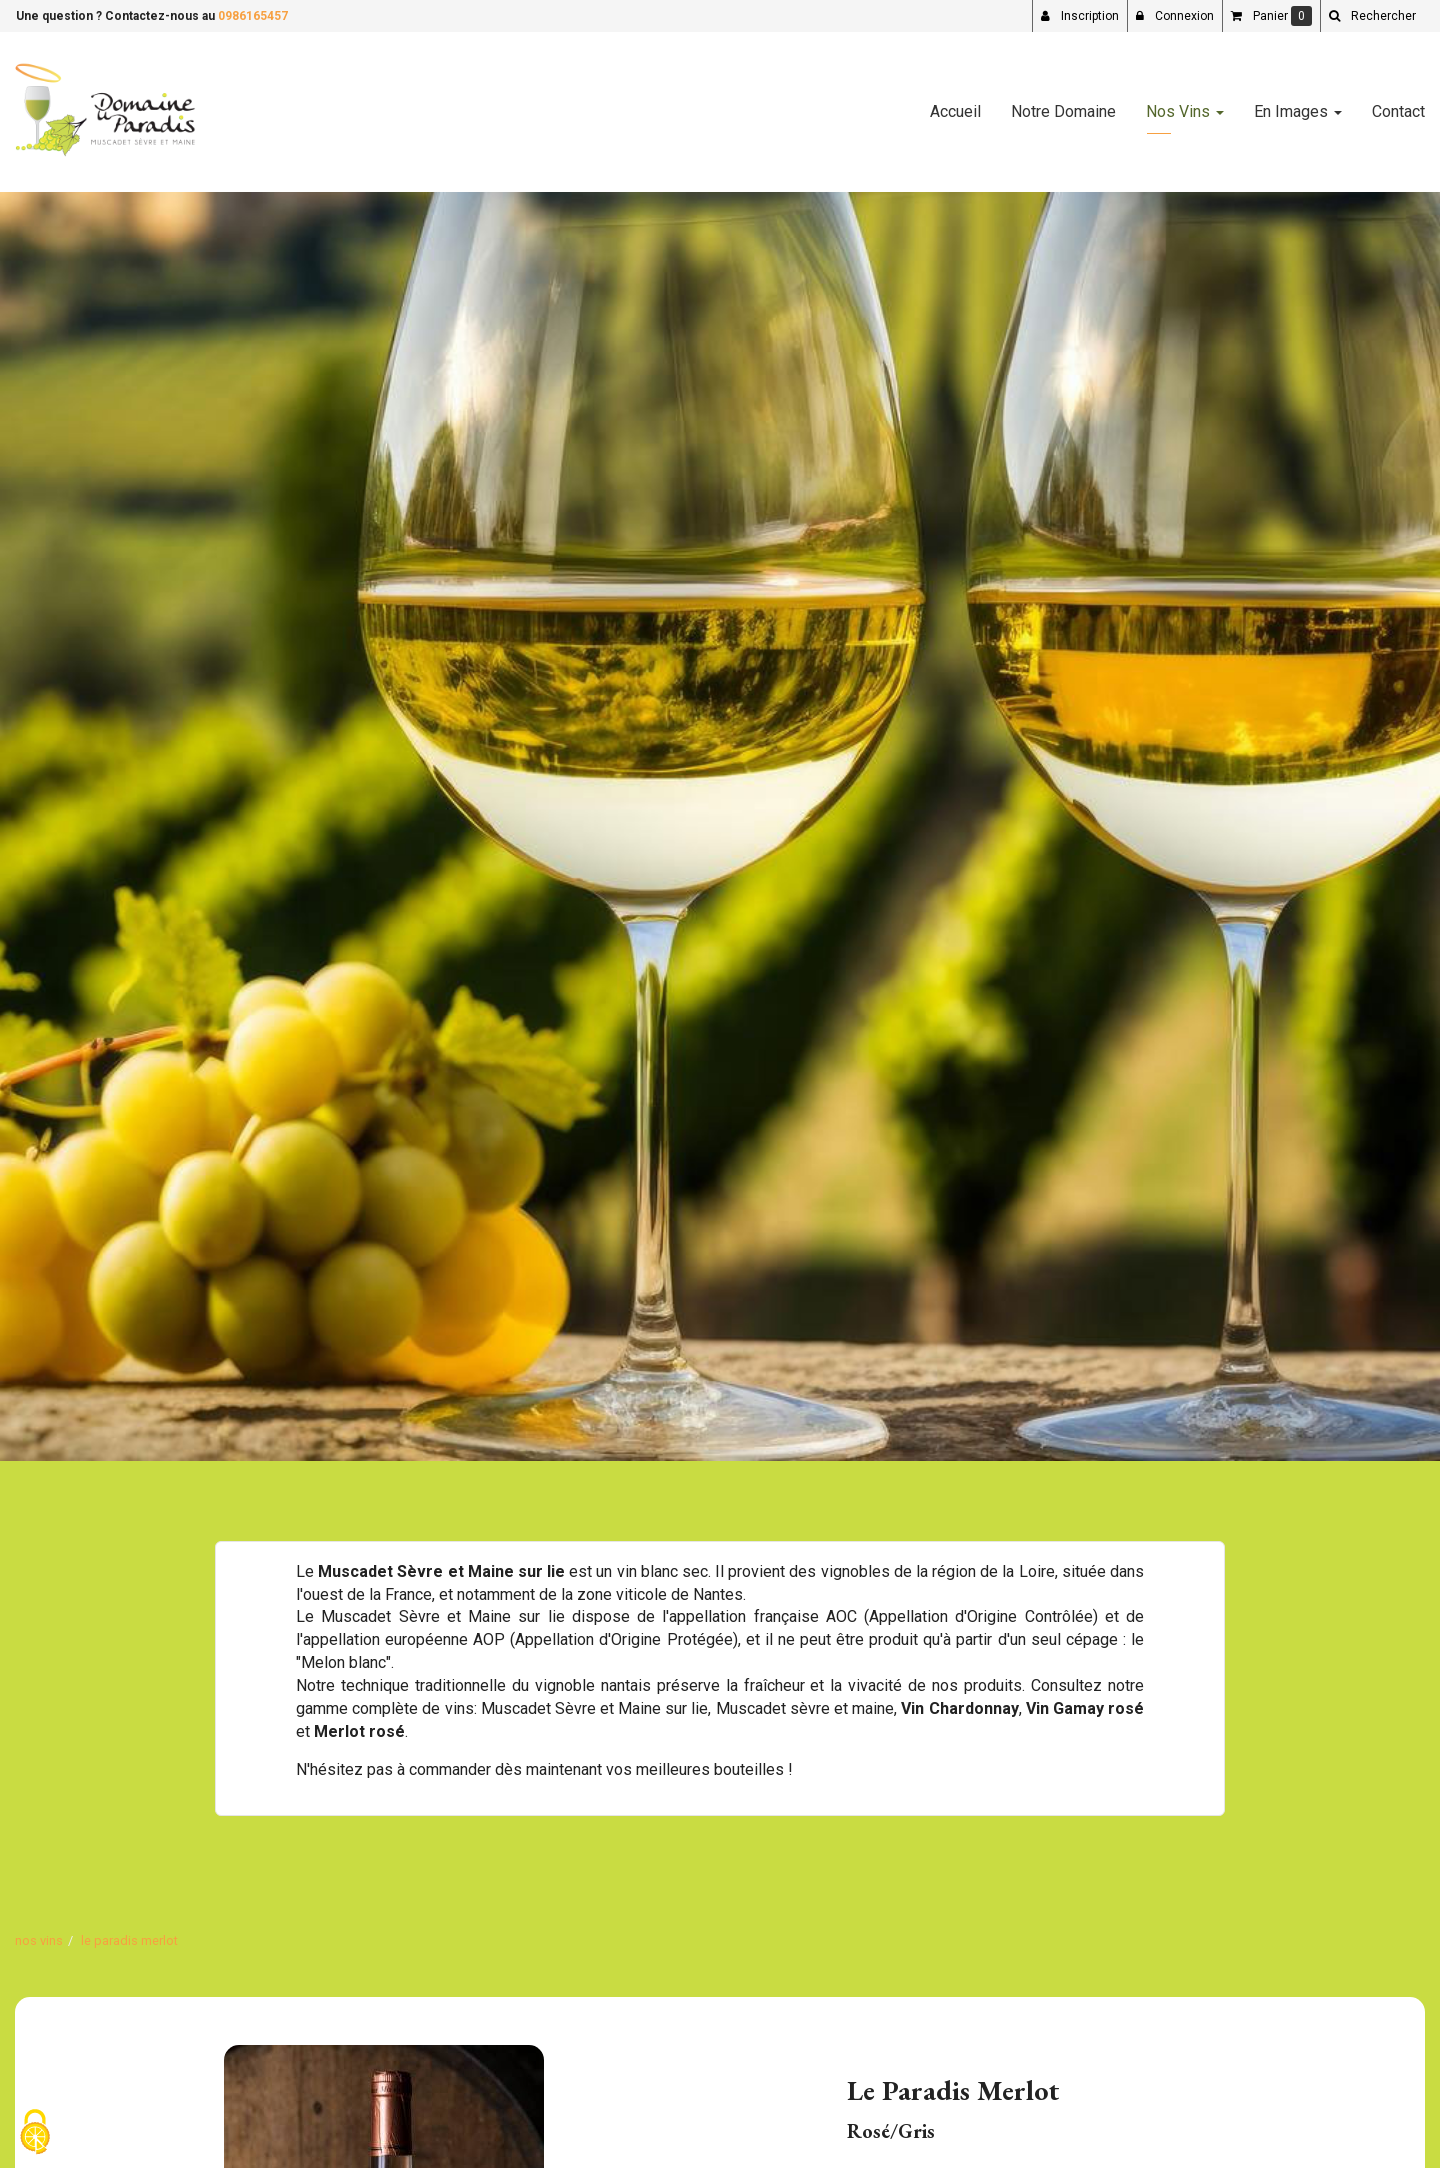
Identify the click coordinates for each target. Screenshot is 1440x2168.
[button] (1372, 16)
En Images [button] (1298, 111)
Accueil (955, 111)
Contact (1398, 111)
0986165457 (253, 16)
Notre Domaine (1063, 111)
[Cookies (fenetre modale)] (35, 2133)
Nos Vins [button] (1185, 111)
